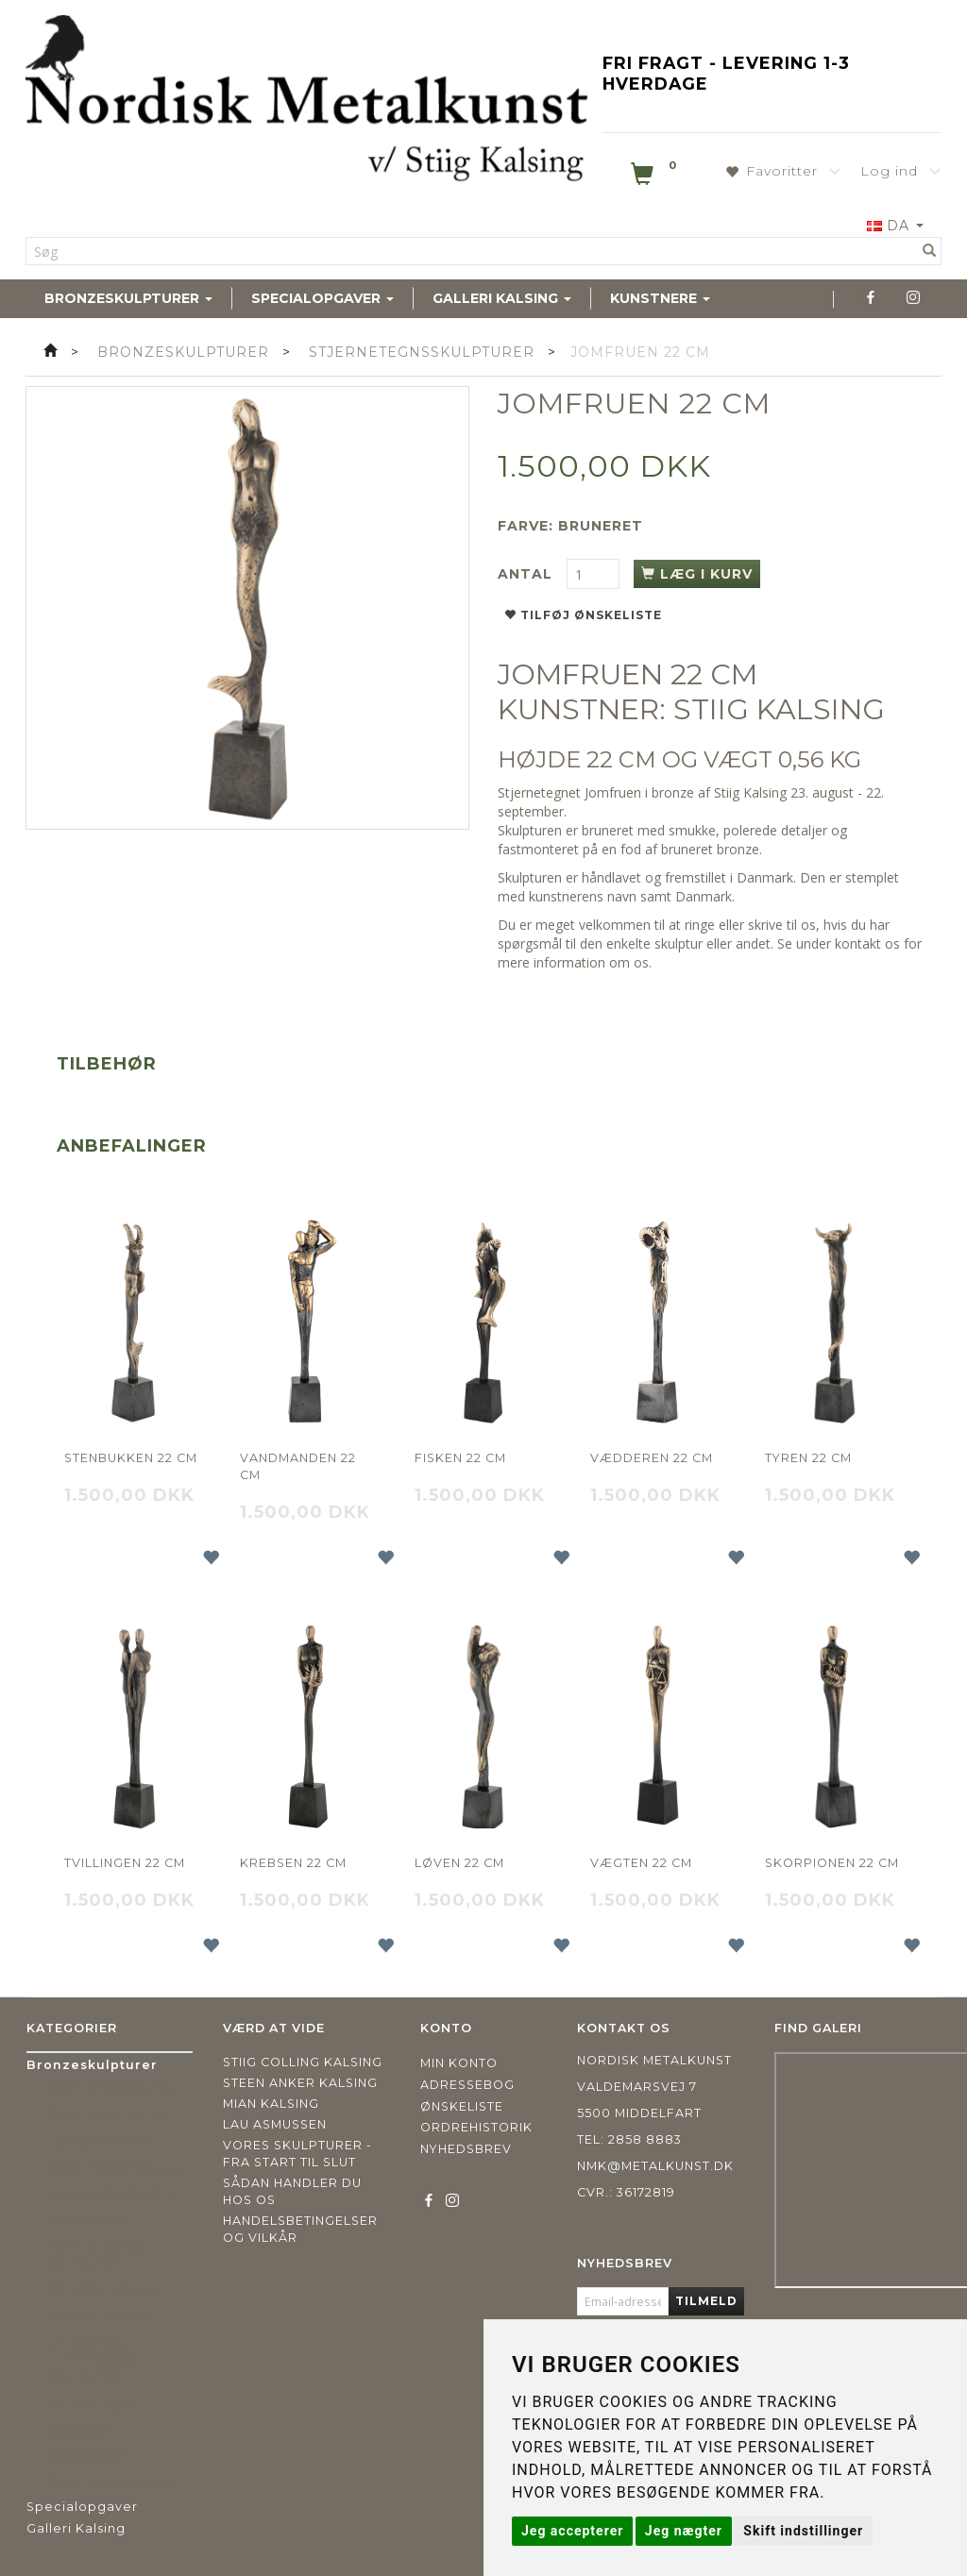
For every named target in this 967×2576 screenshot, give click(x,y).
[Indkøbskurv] (655, 177)
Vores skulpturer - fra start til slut (297, 2153)
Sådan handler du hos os (292, 2191)
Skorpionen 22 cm (832, 1863)
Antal (527, 573)
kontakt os (867, 943)
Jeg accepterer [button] (572, 2530)
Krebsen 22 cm (293, 1863)
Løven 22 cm (459, 1863)
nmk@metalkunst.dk (655, 2166)
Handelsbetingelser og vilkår (300, 2229)
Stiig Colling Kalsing (302, 2062)
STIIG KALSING (779, 709)
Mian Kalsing (271, 2103)
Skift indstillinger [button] (803, 2530)
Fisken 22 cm (460, 1458)
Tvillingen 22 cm (124, 1863)
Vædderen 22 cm (651, 1458)
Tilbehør (107, 1063)
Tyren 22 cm (808, 1458)
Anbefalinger (132, 1146)
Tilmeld (706, 2301)
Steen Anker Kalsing (300, 2083)
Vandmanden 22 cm (298, 1466)
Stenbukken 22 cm (130, 1458)
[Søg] (930, 251)
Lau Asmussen (275, 2124)
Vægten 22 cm (641, 1863)
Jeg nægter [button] (683, 2530)
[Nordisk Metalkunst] (306, 102)
